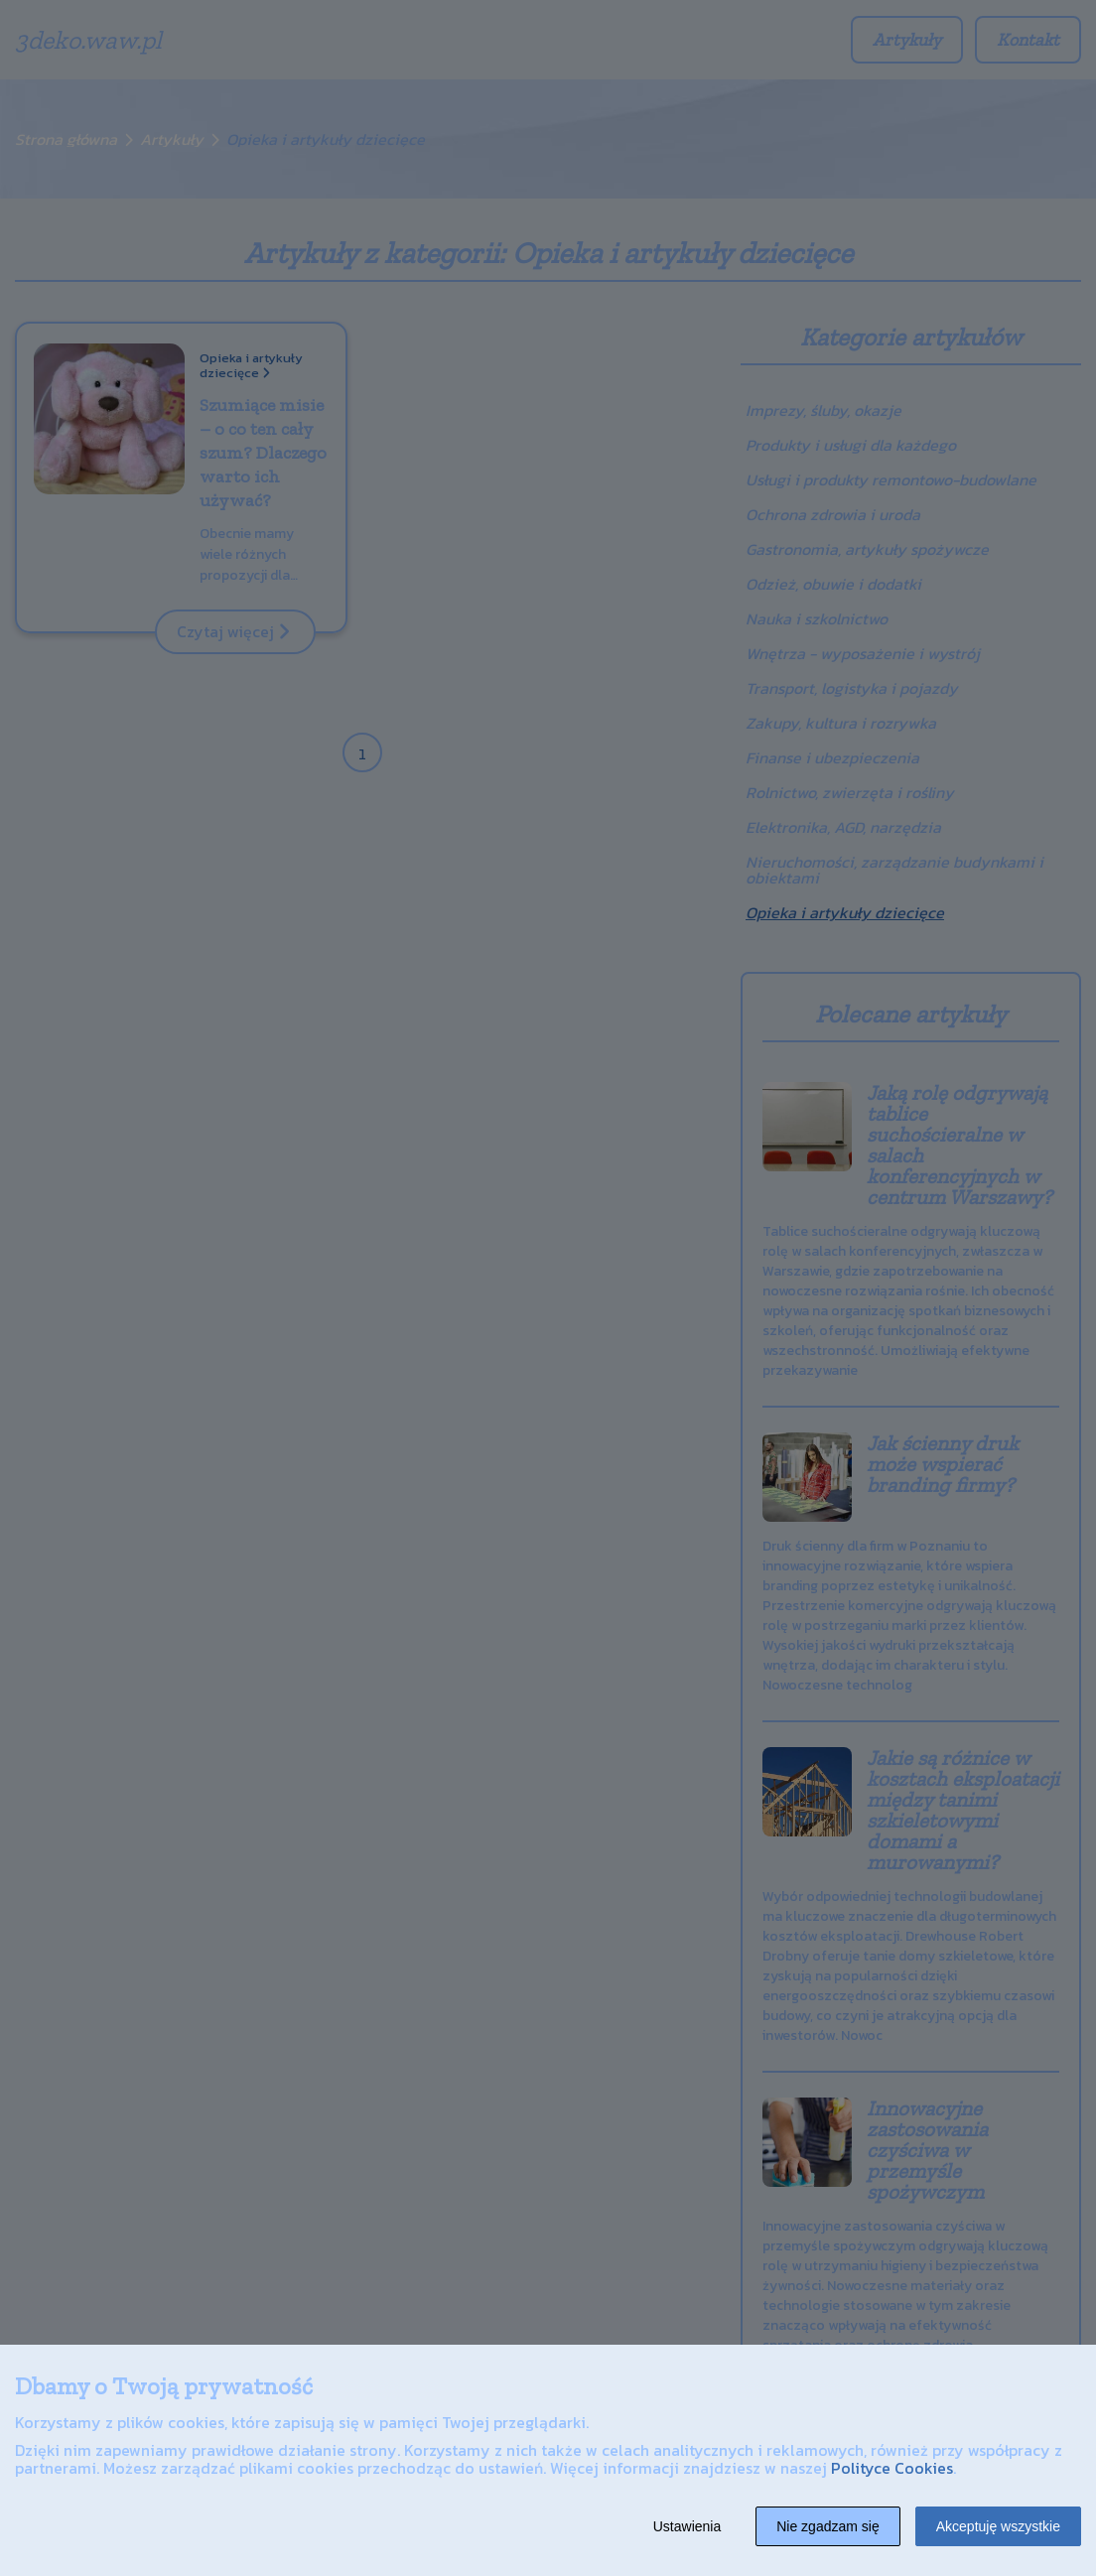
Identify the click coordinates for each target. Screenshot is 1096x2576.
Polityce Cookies (892, 2468)
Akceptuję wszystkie (998, 2526)
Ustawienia (687, 2526)
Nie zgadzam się (828, 2526)
